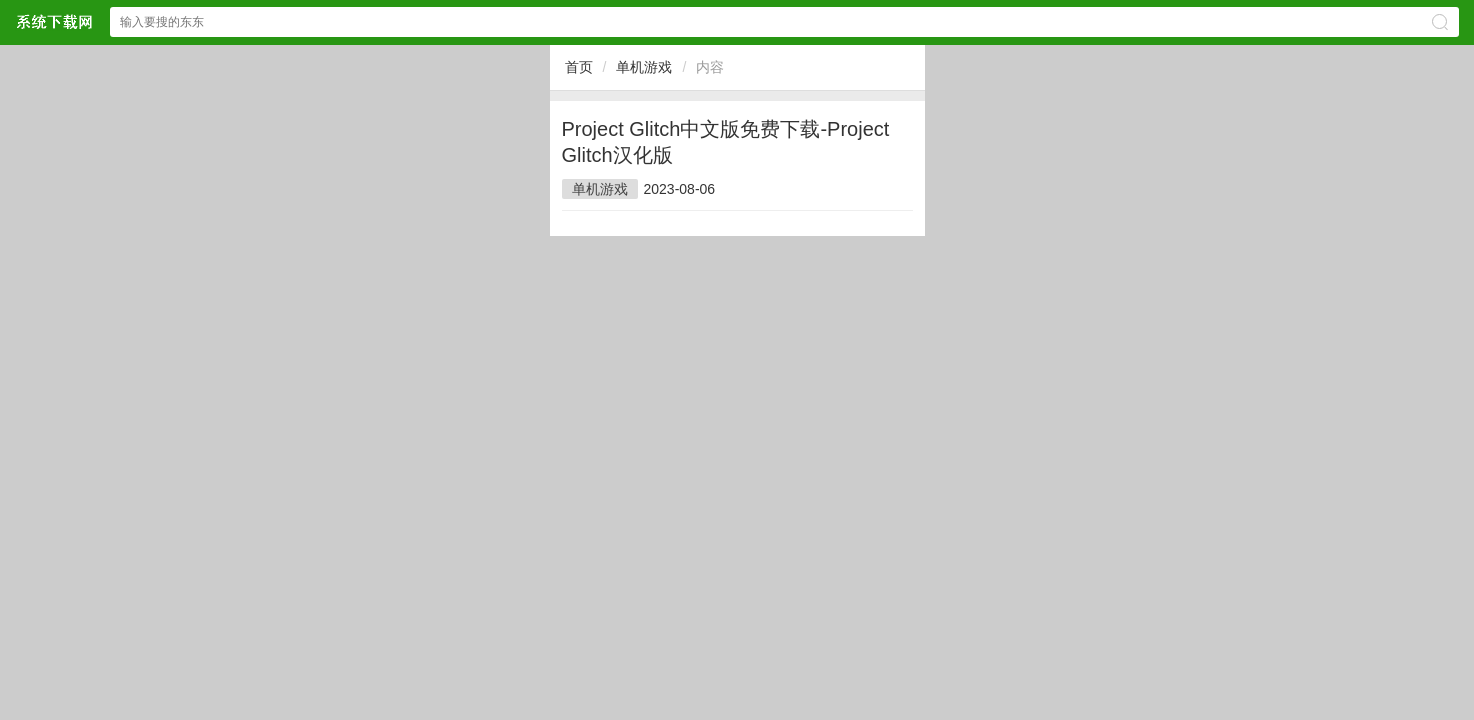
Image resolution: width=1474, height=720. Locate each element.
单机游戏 (644, 67)
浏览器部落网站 (54, 21)
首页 (579, 67)
